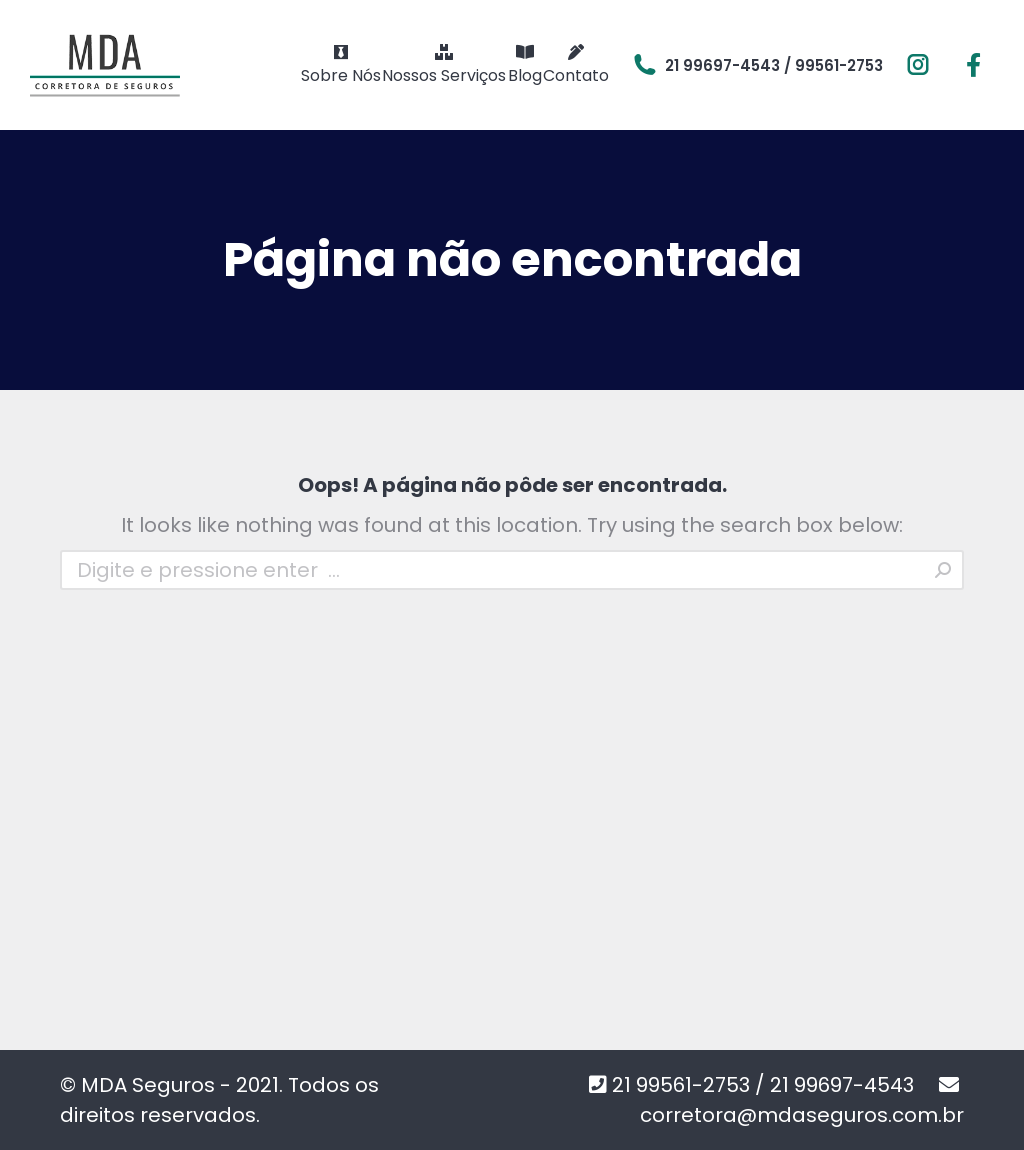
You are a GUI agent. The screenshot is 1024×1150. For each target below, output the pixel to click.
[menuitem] (341, 65)
